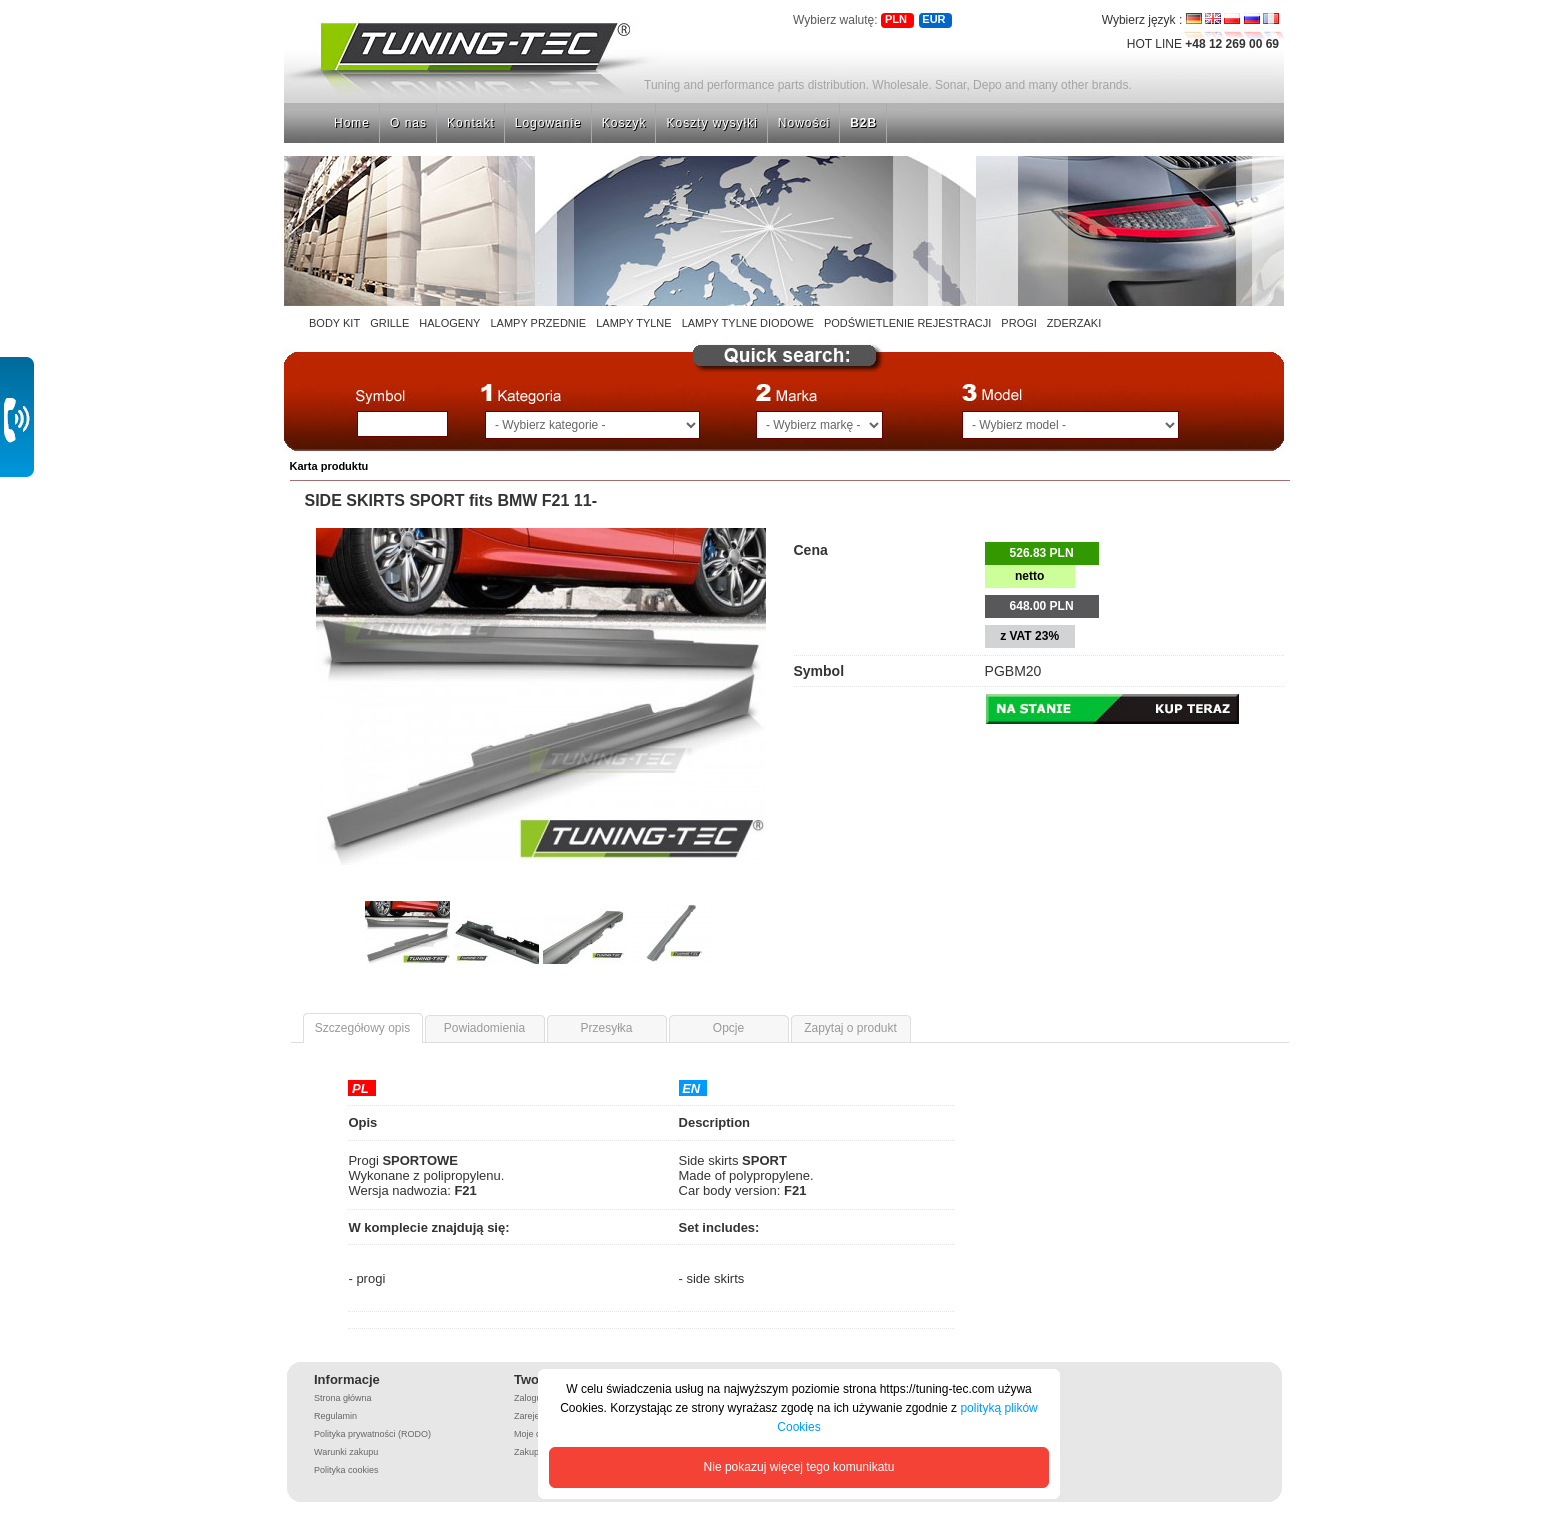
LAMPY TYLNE (633, 323)
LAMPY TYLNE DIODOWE (748, 323)
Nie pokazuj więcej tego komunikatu (799, 1467)
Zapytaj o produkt (850, 1028)
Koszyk (624, 123)
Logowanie (548, 123)
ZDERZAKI (1074, 323)
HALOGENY (449, 323)
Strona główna (354, 26)
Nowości (804, 123)
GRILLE (389, 323)
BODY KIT (334, 323)
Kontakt (471, 123)
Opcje (728, 1028)
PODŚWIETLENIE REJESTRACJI (907, 323)
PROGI (1018, 323)
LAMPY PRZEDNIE (538, 323)
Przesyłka (606, 1028)
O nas (408, 123)
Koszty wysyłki (711, 123)
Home (352, 123)
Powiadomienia (484, 1028)
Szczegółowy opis (362, 1028)
